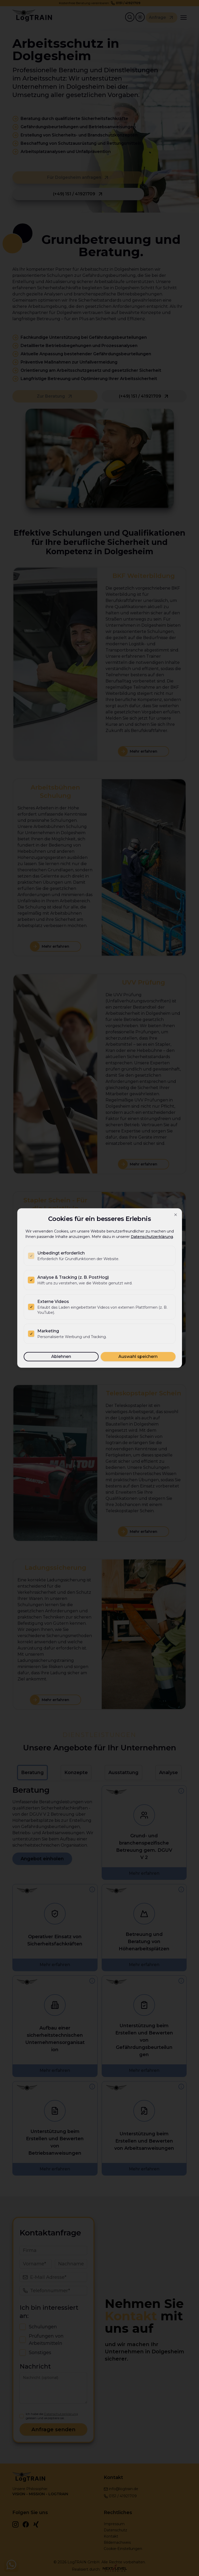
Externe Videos (53, 1301)
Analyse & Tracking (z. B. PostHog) (73, 1277)
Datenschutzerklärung (152, 1236)
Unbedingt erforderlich (61, 1253)
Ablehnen (61, 1356)
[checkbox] (31, 1256)
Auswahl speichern (138, 1356)
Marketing (48, 1331)
